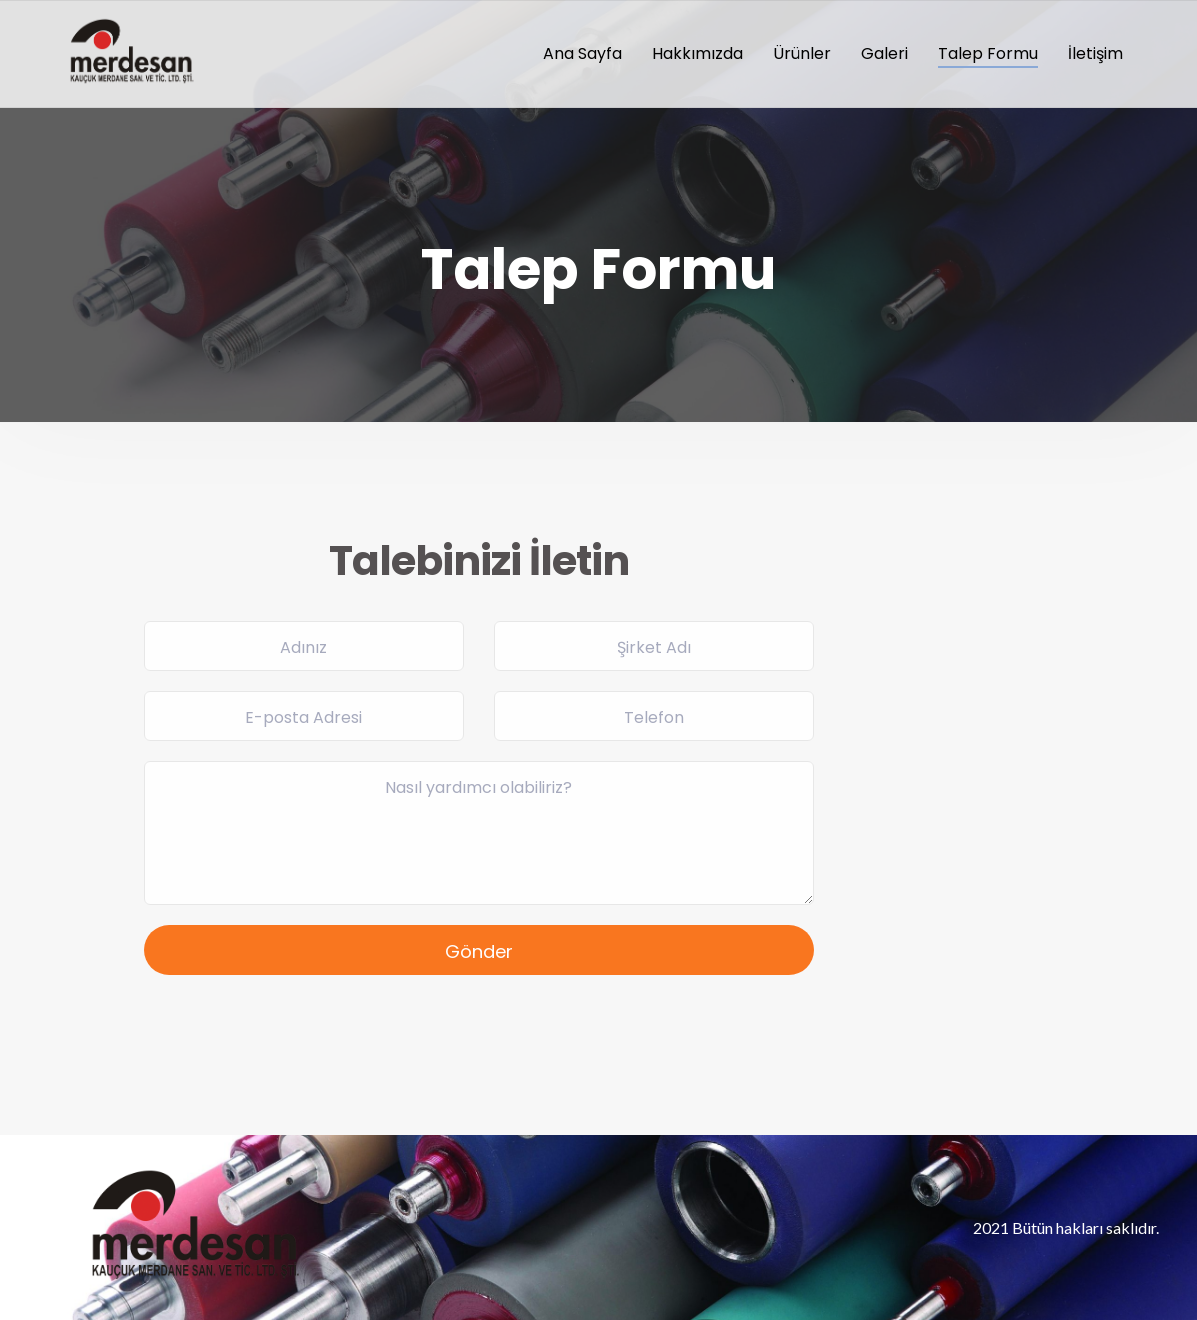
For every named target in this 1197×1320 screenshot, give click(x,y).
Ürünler (802, 53)
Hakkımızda (697, 53)
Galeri (884, 53)
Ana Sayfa (582, 53)
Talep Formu (988, 53)
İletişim (1095, 53)
